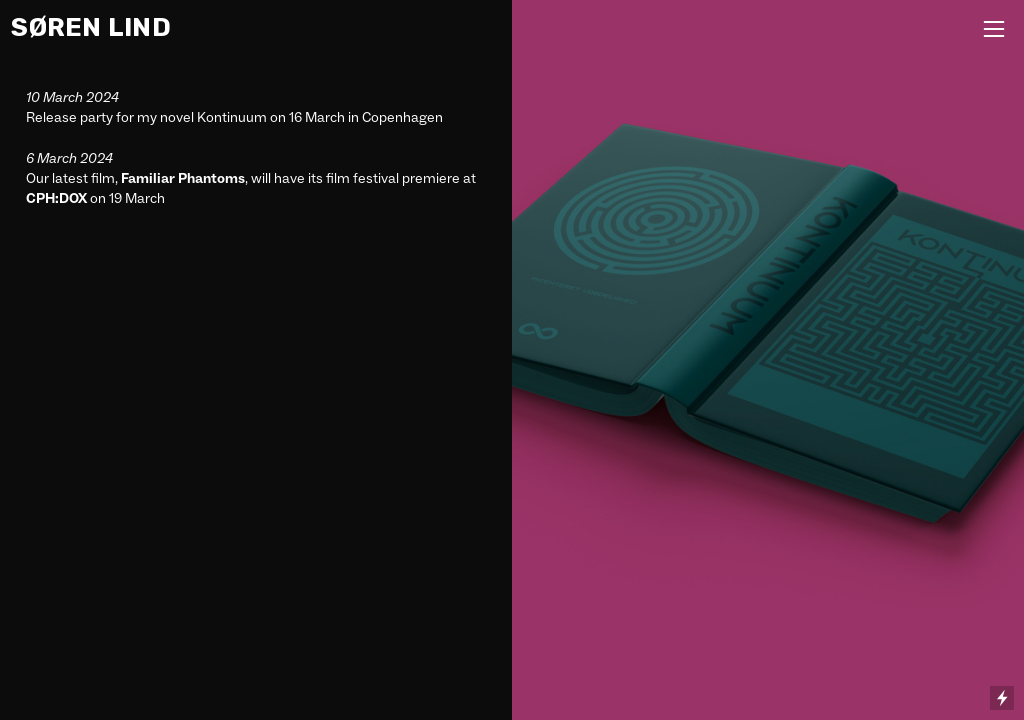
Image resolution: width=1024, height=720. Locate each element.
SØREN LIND (91, 27)
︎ (994, 29)
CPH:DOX (56, 198)
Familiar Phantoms (183, 178)
